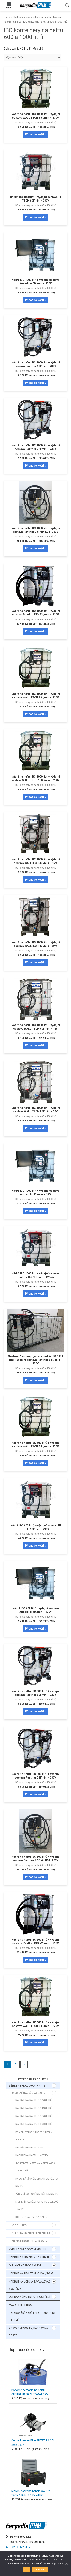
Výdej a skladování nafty (27, 2085)
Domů (7, 17)
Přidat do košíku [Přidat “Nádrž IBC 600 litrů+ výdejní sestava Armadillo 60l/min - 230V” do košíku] (35, 1628)
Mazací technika (20, 2305)
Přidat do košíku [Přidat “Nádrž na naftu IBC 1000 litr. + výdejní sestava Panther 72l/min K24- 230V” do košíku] (35, 548)
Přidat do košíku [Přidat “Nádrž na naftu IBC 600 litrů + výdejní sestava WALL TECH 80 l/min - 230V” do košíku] (35, 2042)
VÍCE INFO (40, 2569)
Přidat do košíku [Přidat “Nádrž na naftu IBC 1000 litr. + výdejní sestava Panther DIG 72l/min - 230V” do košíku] (35, 631)
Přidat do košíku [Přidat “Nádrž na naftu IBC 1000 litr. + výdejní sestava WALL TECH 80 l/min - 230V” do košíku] (35, 714)
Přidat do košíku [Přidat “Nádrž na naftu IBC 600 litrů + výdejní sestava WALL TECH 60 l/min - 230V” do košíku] (35, 1463)
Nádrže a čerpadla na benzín (29, 2257)
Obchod (17, 17)
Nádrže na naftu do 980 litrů (33, 2124)
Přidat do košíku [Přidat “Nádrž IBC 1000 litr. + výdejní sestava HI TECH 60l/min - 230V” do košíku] (35, 217)
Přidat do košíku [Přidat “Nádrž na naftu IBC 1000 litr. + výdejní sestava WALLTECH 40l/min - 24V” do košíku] (35, 962)
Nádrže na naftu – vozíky (31, 2155)
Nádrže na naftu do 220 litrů (33, 2100)
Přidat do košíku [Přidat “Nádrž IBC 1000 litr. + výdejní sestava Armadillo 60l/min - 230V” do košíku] (35, 300)
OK (26, 2569)
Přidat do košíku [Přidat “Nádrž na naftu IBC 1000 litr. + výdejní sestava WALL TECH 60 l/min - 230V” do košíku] (35, 134)
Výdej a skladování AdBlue (27, 2249)
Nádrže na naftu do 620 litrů (33, 2116)
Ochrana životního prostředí (29, 2296)
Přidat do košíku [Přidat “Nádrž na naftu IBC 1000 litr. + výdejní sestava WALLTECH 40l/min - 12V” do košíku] (35, 879)
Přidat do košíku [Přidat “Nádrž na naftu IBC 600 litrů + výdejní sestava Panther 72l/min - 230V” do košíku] (35, 1794)
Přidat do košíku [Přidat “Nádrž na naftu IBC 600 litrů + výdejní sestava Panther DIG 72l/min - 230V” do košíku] (35, 1959)
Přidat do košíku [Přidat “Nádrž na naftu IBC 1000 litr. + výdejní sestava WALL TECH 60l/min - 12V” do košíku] (35, 1045)
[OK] (66, 2564)
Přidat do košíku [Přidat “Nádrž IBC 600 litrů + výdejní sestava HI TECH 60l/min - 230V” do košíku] (35, 1545)
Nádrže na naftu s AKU (30, 2147)
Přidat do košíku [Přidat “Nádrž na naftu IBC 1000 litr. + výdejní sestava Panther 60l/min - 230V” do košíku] (35, 383)
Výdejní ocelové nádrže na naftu (36, 2193)
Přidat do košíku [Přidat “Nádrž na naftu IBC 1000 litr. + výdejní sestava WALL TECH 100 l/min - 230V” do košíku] (35, 797)
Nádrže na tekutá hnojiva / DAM (31, 2273)
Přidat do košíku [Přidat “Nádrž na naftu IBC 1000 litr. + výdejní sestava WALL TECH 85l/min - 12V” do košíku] (35, 1128)
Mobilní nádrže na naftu (29, 2092)
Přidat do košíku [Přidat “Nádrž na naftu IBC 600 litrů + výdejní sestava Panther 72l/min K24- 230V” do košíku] (35, 1877)
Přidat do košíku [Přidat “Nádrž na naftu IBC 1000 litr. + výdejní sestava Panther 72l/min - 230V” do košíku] (35, 465)
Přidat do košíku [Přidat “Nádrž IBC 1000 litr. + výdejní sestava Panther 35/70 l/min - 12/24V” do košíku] (35, 1293)
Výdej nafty (19, 2225)
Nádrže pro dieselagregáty (29, 2241)
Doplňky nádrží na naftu (31, 2217)
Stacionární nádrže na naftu (31, 2233)
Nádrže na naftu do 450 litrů (33, 2108)
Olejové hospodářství (25, 2265)
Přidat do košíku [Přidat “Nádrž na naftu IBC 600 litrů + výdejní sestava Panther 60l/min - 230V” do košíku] (35, 1711)
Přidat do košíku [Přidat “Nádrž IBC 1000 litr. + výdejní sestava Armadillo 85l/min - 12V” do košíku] (35, 1211)
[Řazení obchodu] (32, 57)
